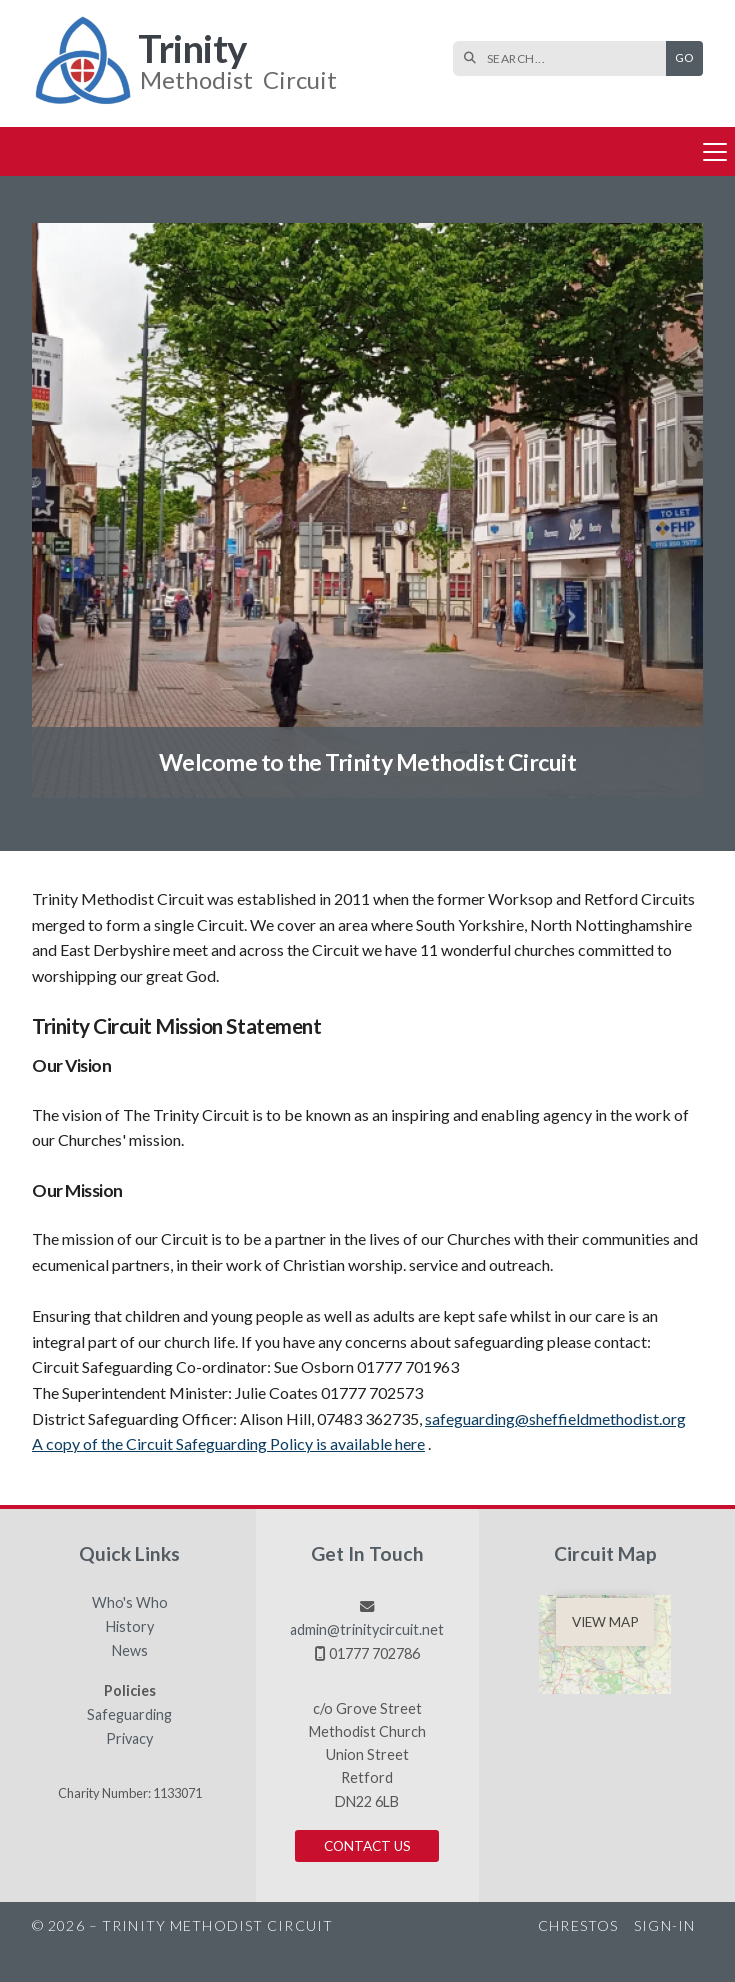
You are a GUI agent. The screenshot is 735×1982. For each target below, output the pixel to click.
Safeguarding (129, 1715)
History (130, 1627)
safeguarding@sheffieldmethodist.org (555, 1418)
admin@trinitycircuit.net (367, 1629)
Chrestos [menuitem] (578, 1925)
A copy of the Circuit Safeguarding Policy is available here (228, 1443)
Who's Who (130, 1603)
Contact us (367, 1846)
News (130, 1651)
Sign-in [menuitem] (664, 1925)
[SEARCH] (564, 58)
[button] (367, 151)
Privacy (129, 1739)
